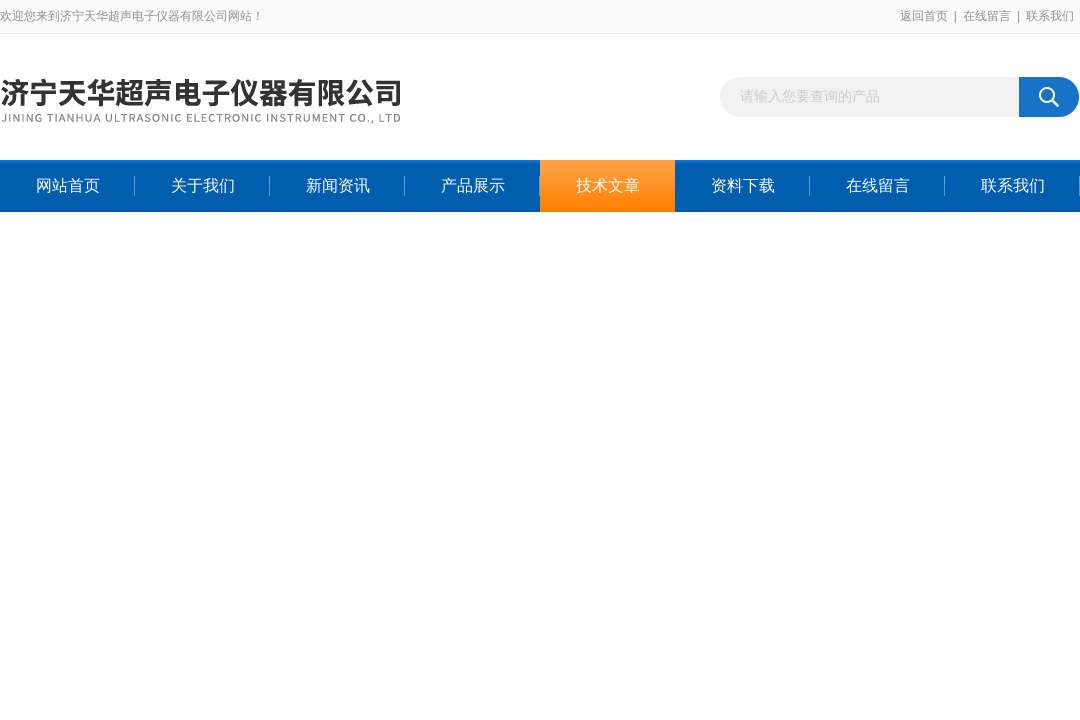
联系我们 (1050, 16)
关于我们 (203, 185)
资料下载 (743, 185)
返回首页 (924, 16)
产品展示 (473, 185)
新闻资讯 (338, 185)
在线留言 (987, 16)
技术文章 (608, 185)
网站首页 (68, 185)
